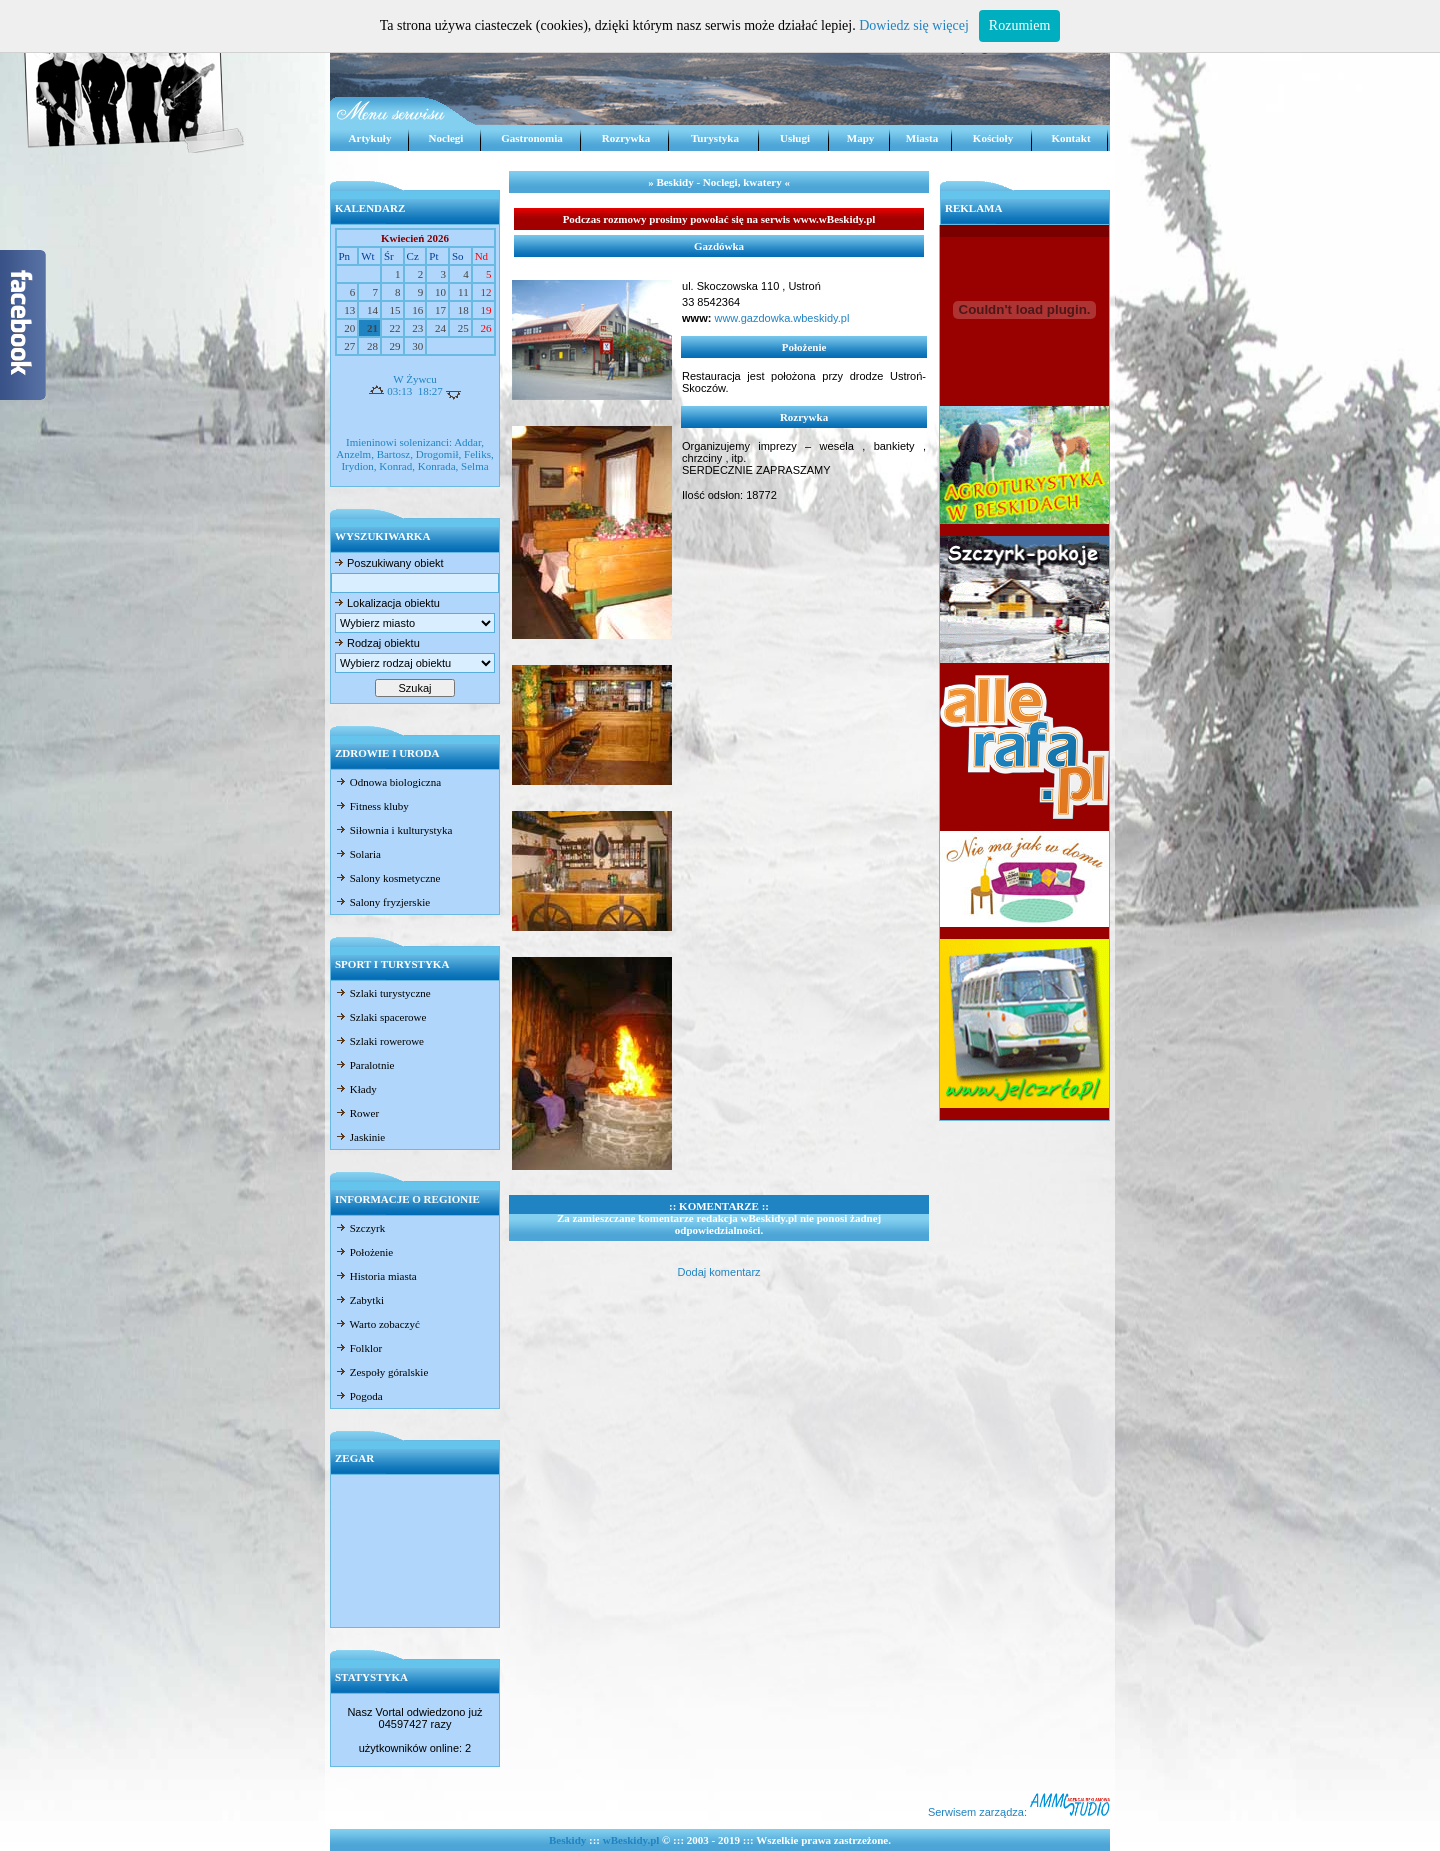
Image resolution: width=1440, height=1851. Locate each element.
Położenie (364, 1252)
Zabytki (359, 1300)
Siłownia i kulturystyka (393, 830)
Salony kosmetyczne (387, 878)
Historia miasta (376, 1276)
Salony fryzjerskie (382, 902)
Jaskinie (360, 1137)
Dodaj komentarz (718, 1272)
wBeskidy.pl (631, 1840)
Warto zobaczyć (377, 1324)
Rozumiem (1019, 25)
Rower (357, 1113)
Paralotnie (364, 1065)
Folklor (358, 1348)
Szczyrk (360, 1228)
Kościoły (993, 138)
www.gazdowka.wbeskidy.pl (780, 318)
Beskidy (567, 1840)
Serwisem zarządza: (1019, 1812)
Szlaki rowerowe (379, 1041)
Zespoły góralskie (381, 1372)
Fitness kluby (372, 806)
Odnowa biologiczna (388, 782)
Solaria (358, 854)
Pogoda (359, 1396)
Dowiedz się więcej (914, 25)
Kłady (356, 1089)
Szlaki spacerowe (380, 1017)
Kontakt (1070, 138)
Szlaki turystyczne (383, 993)
